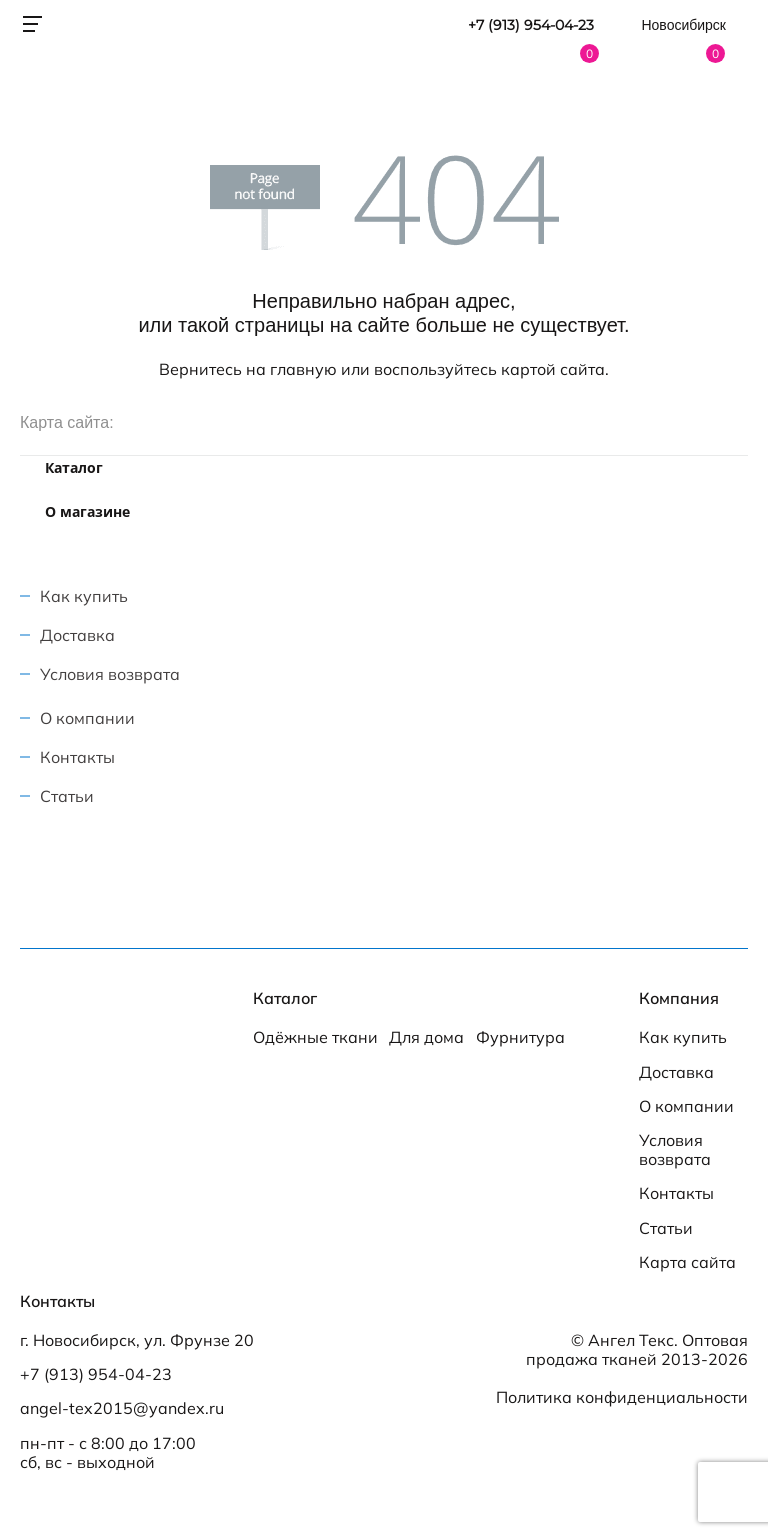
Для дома (426, 1037)
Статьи (67, 796)
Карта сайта (687, 1262)
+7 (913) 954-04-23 (531, 25)
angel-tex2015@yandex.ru (122, 1408)
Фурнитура (520, 1037)
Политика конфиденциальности (622, 1397)
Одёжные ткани (315, 1037)
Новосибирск (683, 25)
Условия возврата (110, 674)
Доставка (77, 635)
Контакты (77, 757)
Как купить (84, 596)
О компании (87, 718)
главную (303, 369)
